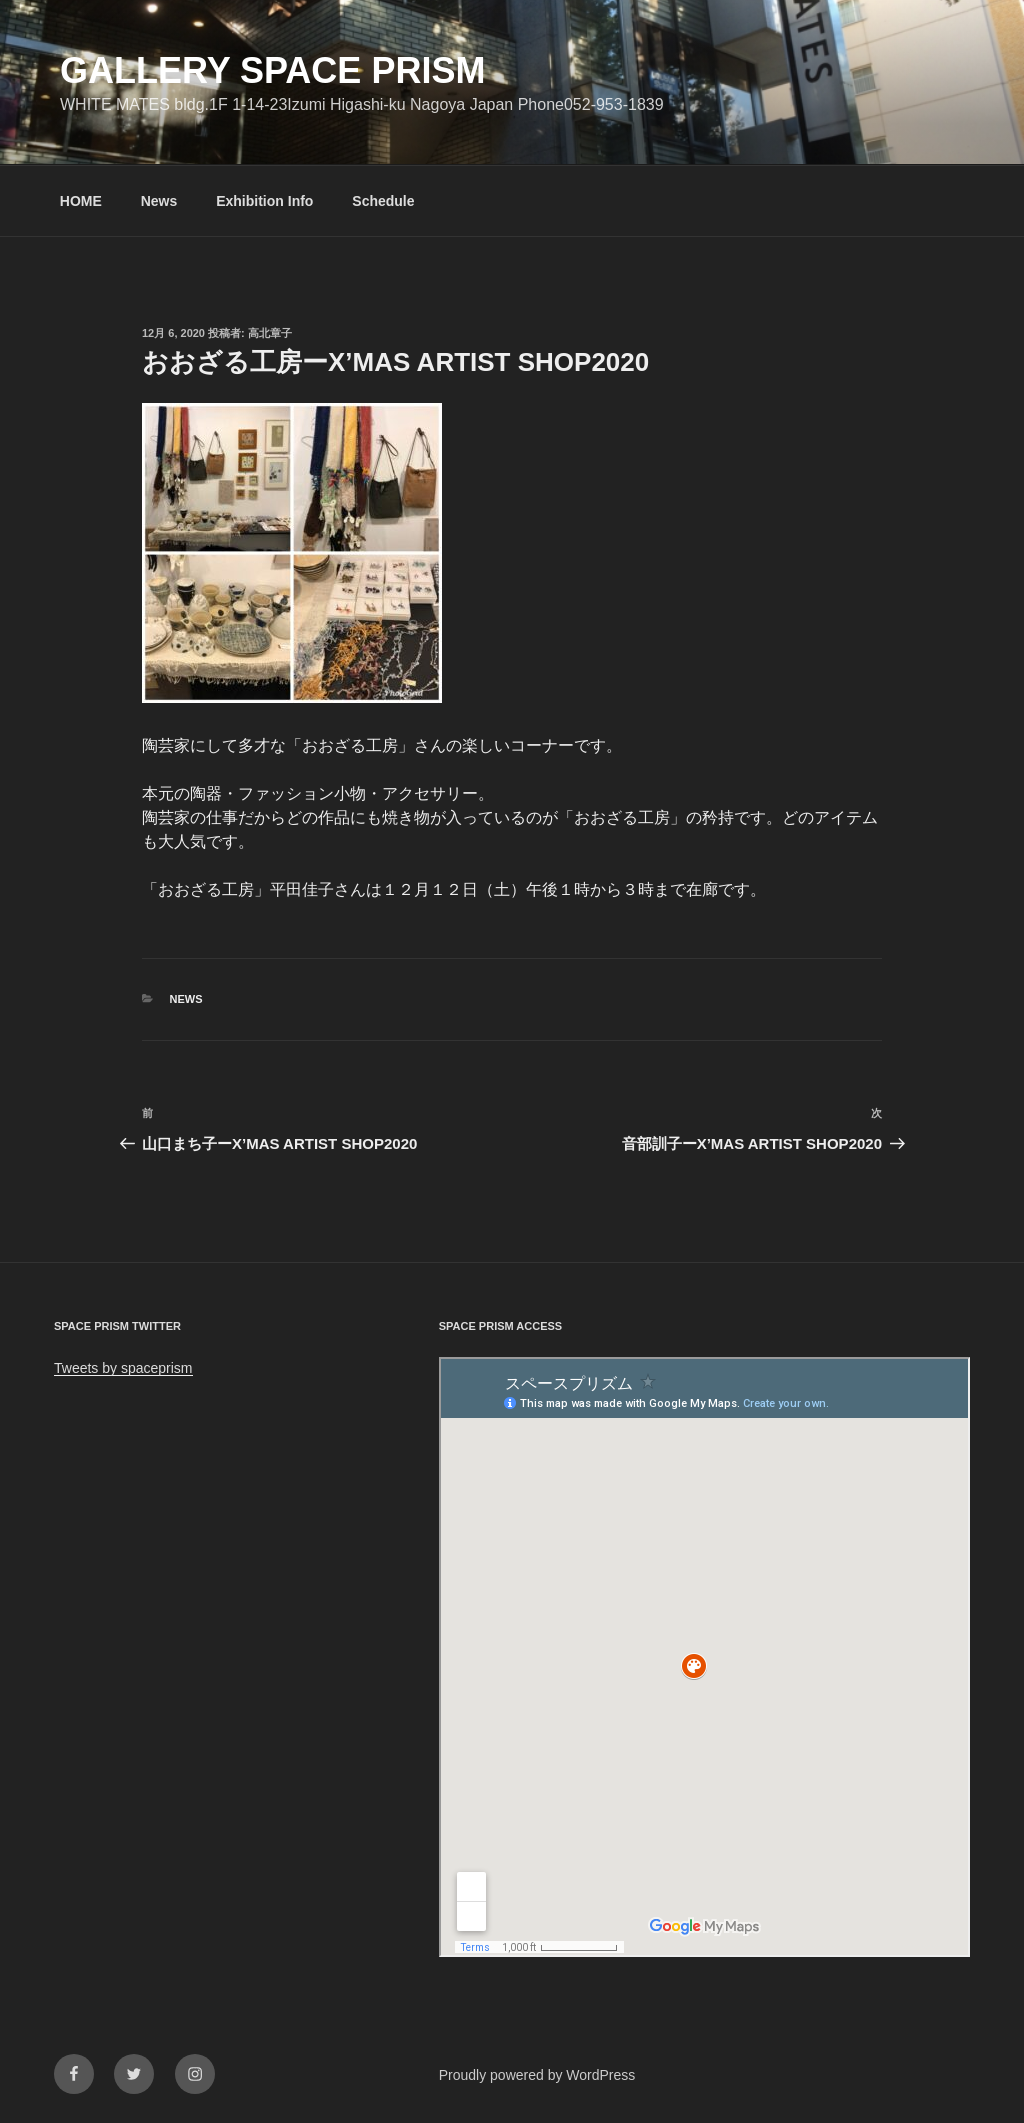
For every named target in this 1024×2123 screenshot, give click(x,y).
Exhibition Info (264, 201)
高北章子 (270, 333)
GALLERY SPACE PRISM (272, 70)
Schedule (383, 201)
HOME (81, 201)
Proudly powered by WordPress (537, 2075)
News (159, 201)
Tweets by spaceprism (123, 1368)
